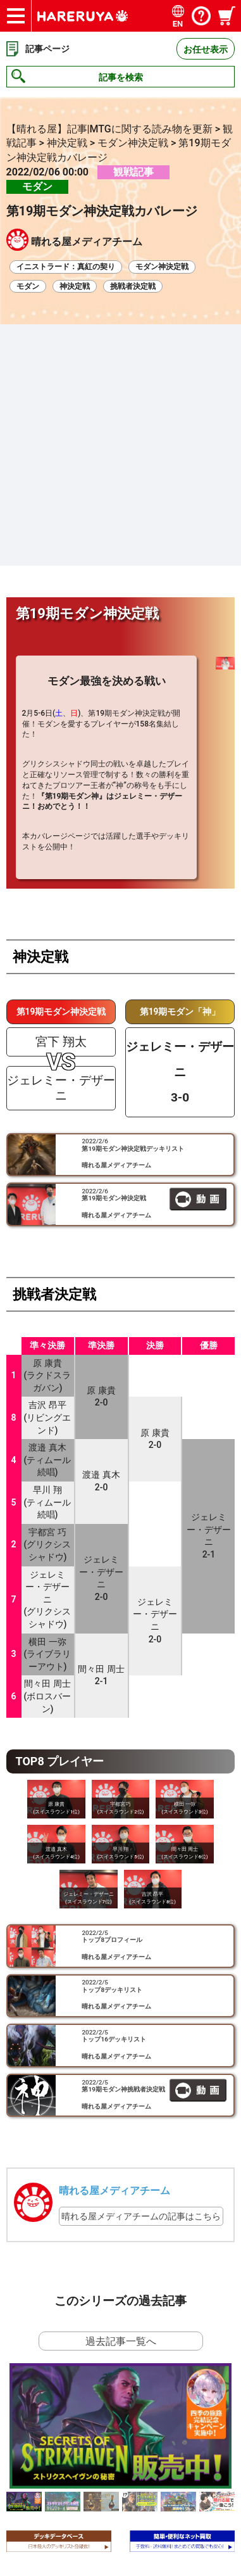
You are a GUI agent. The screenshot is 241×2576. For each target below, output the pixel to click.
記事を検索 (121, 77)
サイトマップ (63, 2406)
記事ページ (47, 49)
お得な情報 (59, 2450)
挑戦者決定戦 (133, 286)
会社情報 (54, 2428)
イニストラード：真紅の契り (65, 266)
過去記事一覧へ (120, 2114)
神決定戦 (74, 286)
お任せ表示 (205, 49)
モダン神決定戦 (161, 266)
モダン (27, 286)
